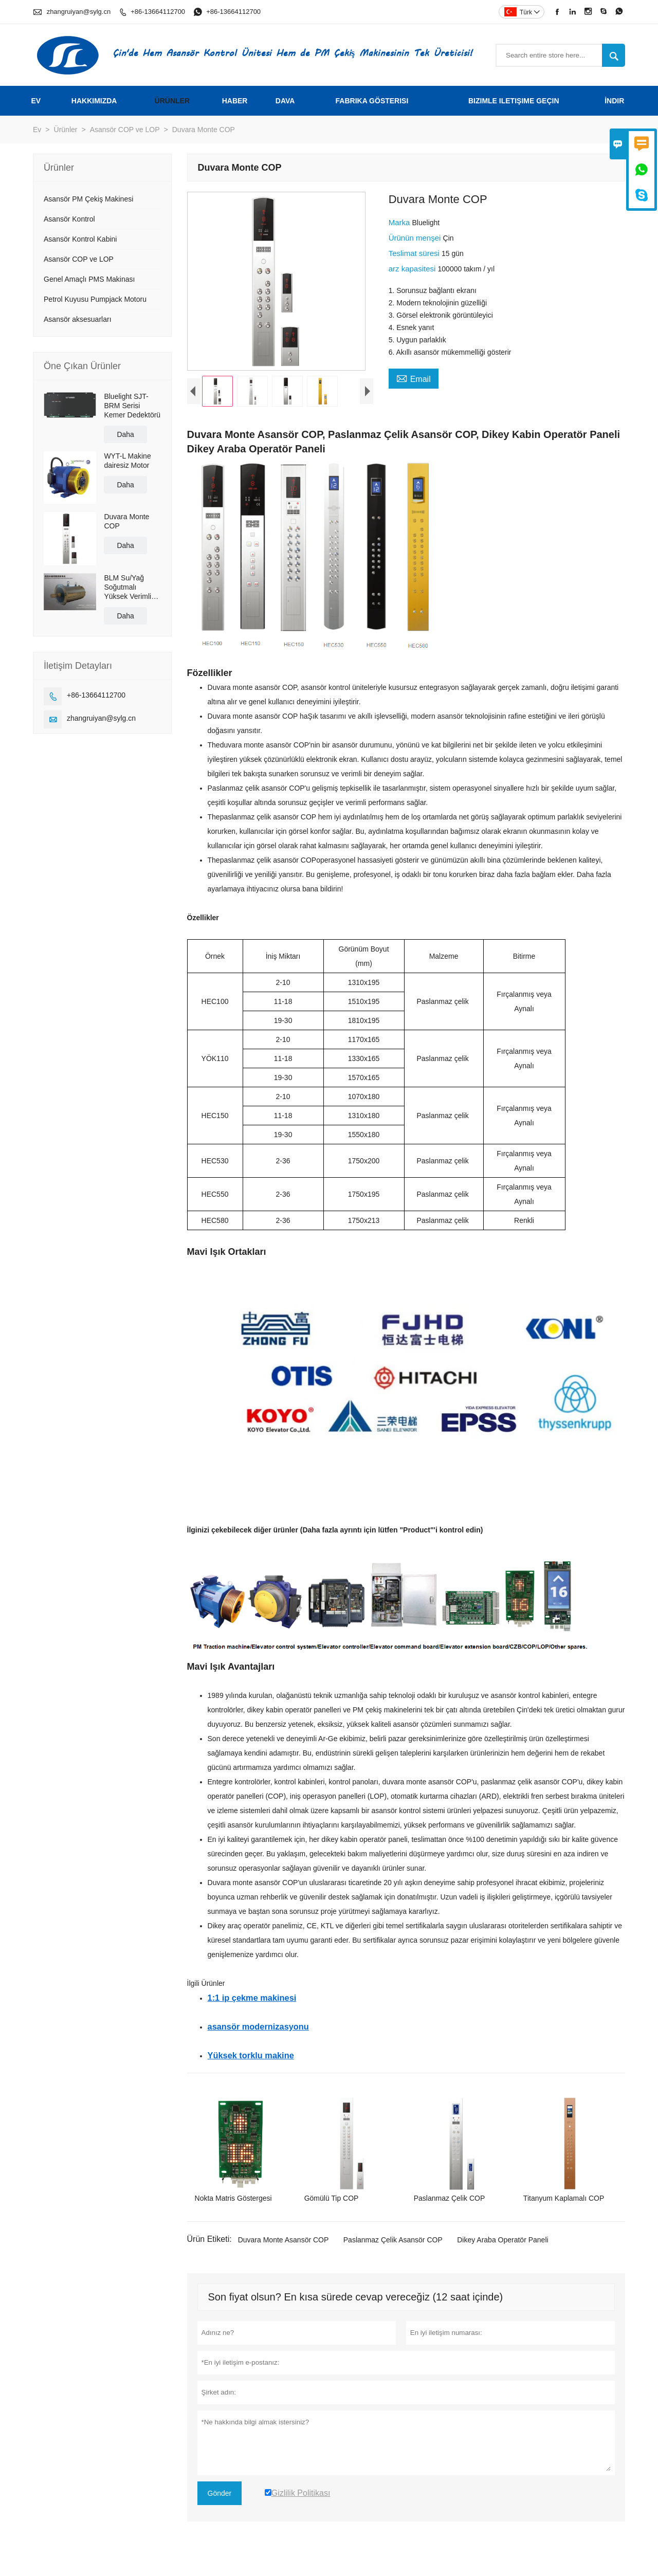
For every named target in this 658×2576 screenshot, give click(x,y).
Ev (36, 101)
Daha (125, 434)
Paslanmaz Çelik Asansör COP (393, 2248)
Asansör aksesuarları (78, 319)
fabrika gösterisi (372, 101)
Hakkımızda (94, 101)
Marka (400, 222)
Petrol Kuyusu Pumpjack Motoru (95, 299)
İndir (614, 101)
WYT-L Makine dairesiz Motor (127, 460)
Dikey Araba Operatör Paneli (502, 2248)
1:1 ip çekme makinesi (252, 2006)
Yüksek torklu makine (251, 2063)
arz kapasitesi (413, 268)
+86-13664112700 (158, 11)
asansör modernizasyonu (258, 2034)
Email (413, 377)
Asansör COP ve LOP (125, 129)
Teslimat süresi (415, 253)
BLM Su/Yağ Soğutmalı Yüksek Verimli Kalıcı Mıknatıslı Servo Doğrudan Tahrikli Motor (130, 587)
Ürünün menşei (416, 237)
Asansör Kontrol (69, 219)
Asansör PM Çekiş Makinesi (88, 199)
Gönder (220, 2501)
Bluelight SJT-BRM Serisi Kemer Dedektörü (132, 405)
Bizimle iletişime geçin (513, 101)
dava (285, 101)
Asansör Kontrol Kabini (80, 239)
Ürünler (172, 101)
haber (235, 101)
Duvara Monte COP (126, 521)
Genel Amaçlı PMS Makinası (89, 279)
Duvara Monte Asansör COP (283, 2248)
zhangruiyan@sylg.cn (79, 11)
